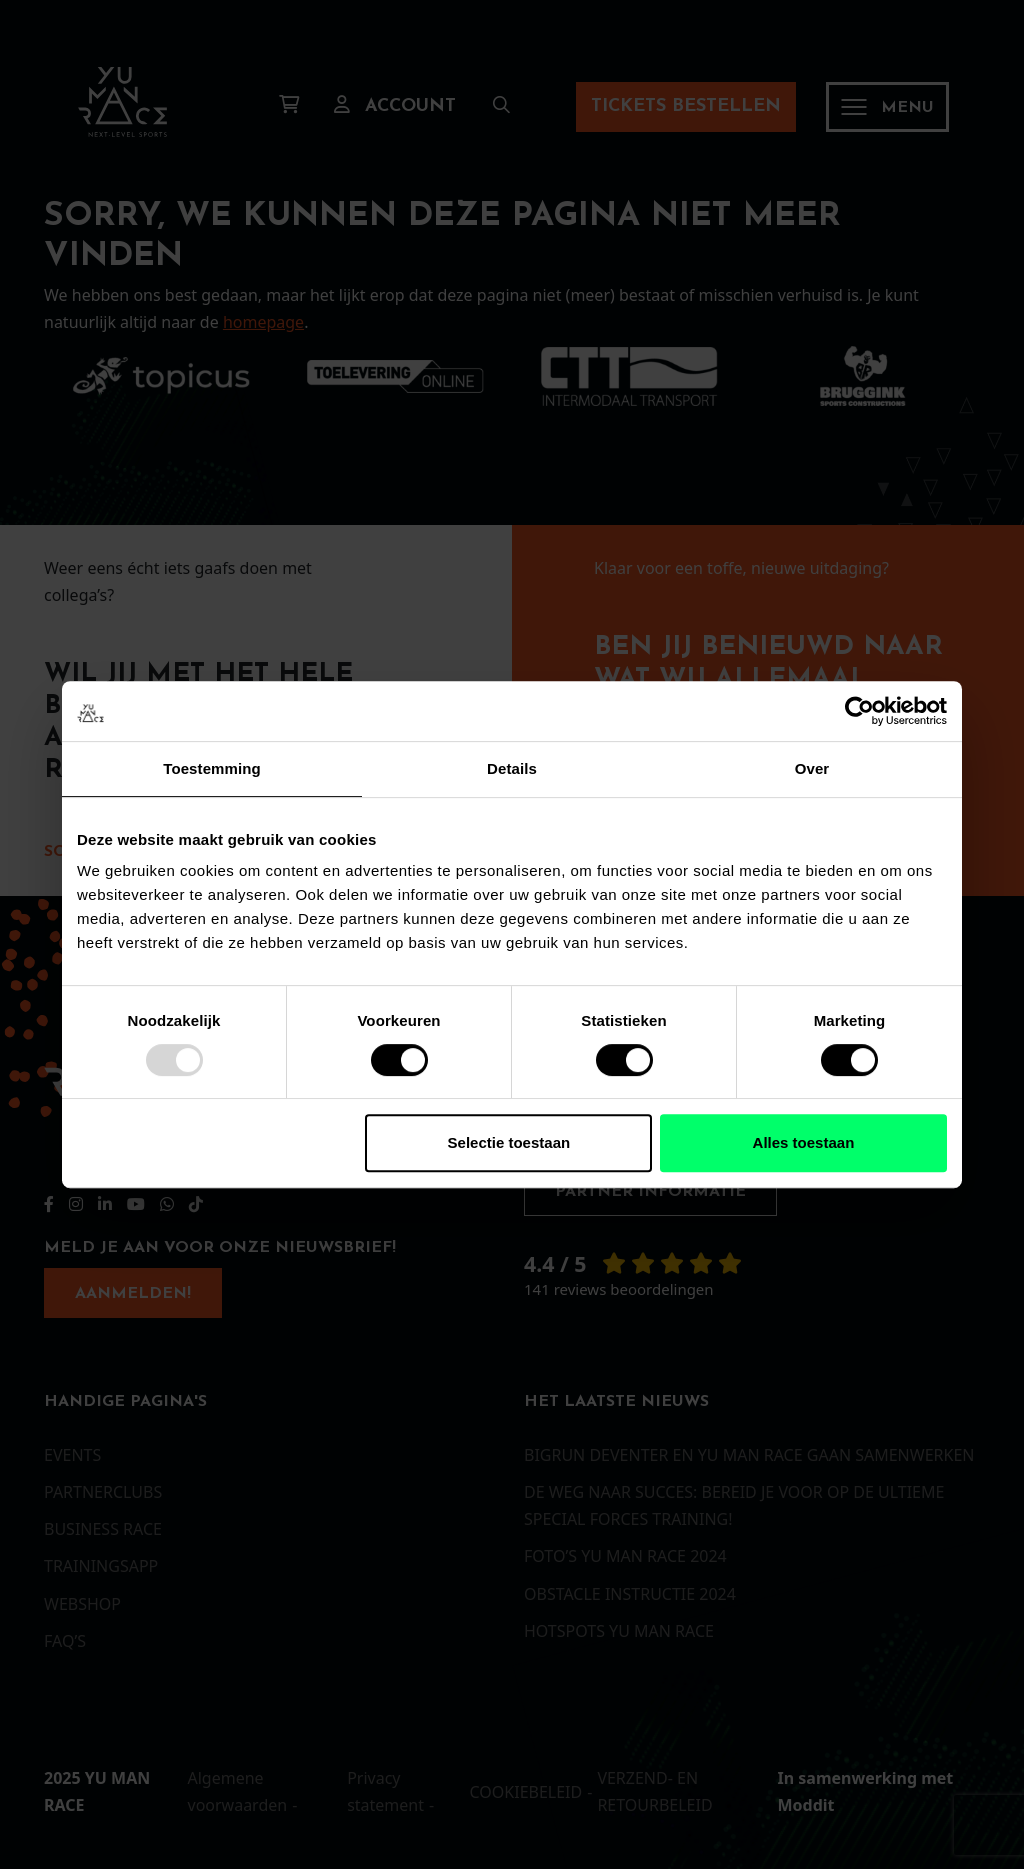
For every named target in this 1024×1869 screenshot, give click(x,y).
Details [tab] (512, 768)
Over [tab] (812, 768)
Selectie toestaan (509, 1142)
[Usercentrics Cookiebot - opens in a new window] (859, 711)
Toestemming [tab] (212, 768)
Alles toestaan (804, 1142)
